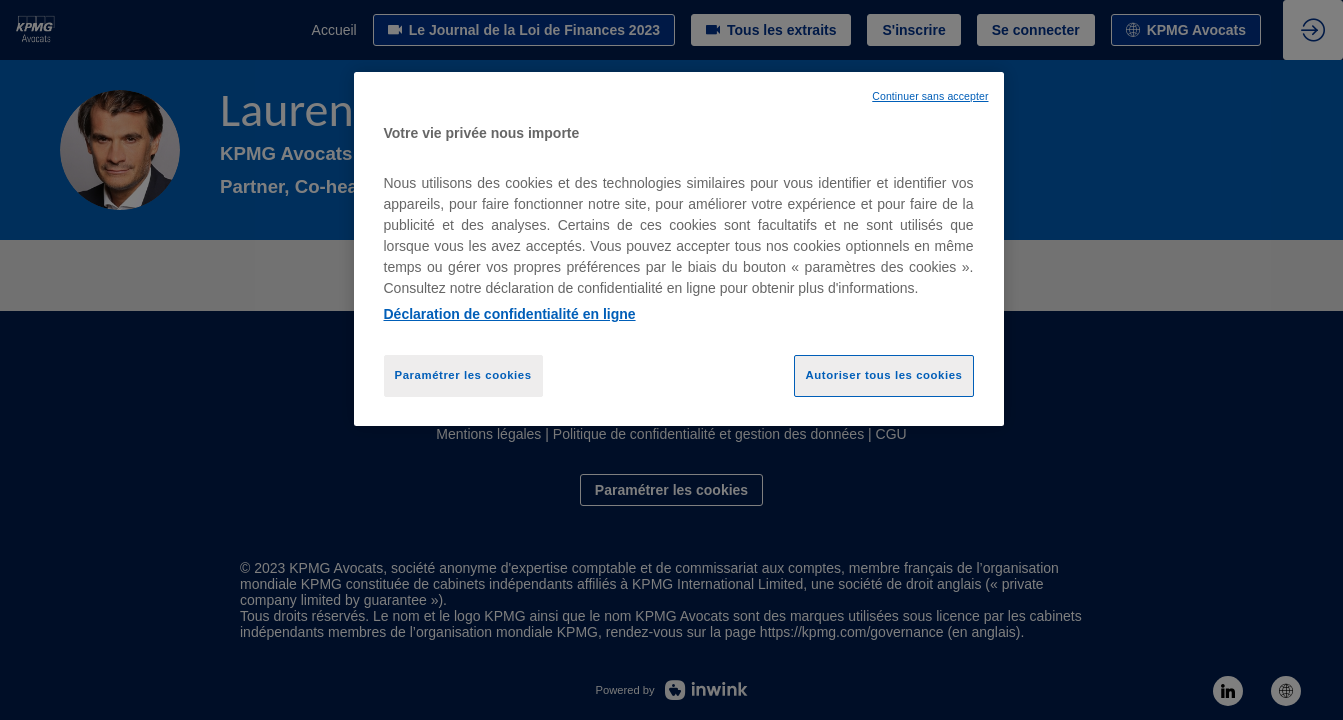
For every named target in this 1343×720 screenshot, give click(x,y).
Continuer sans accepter (930, 96)
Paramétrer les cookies (463, 375)
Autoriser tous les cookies (883, 375)
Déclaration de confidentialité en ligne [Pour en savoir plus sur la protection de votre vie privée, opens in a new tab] (510, 314)
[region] (679, 249)
